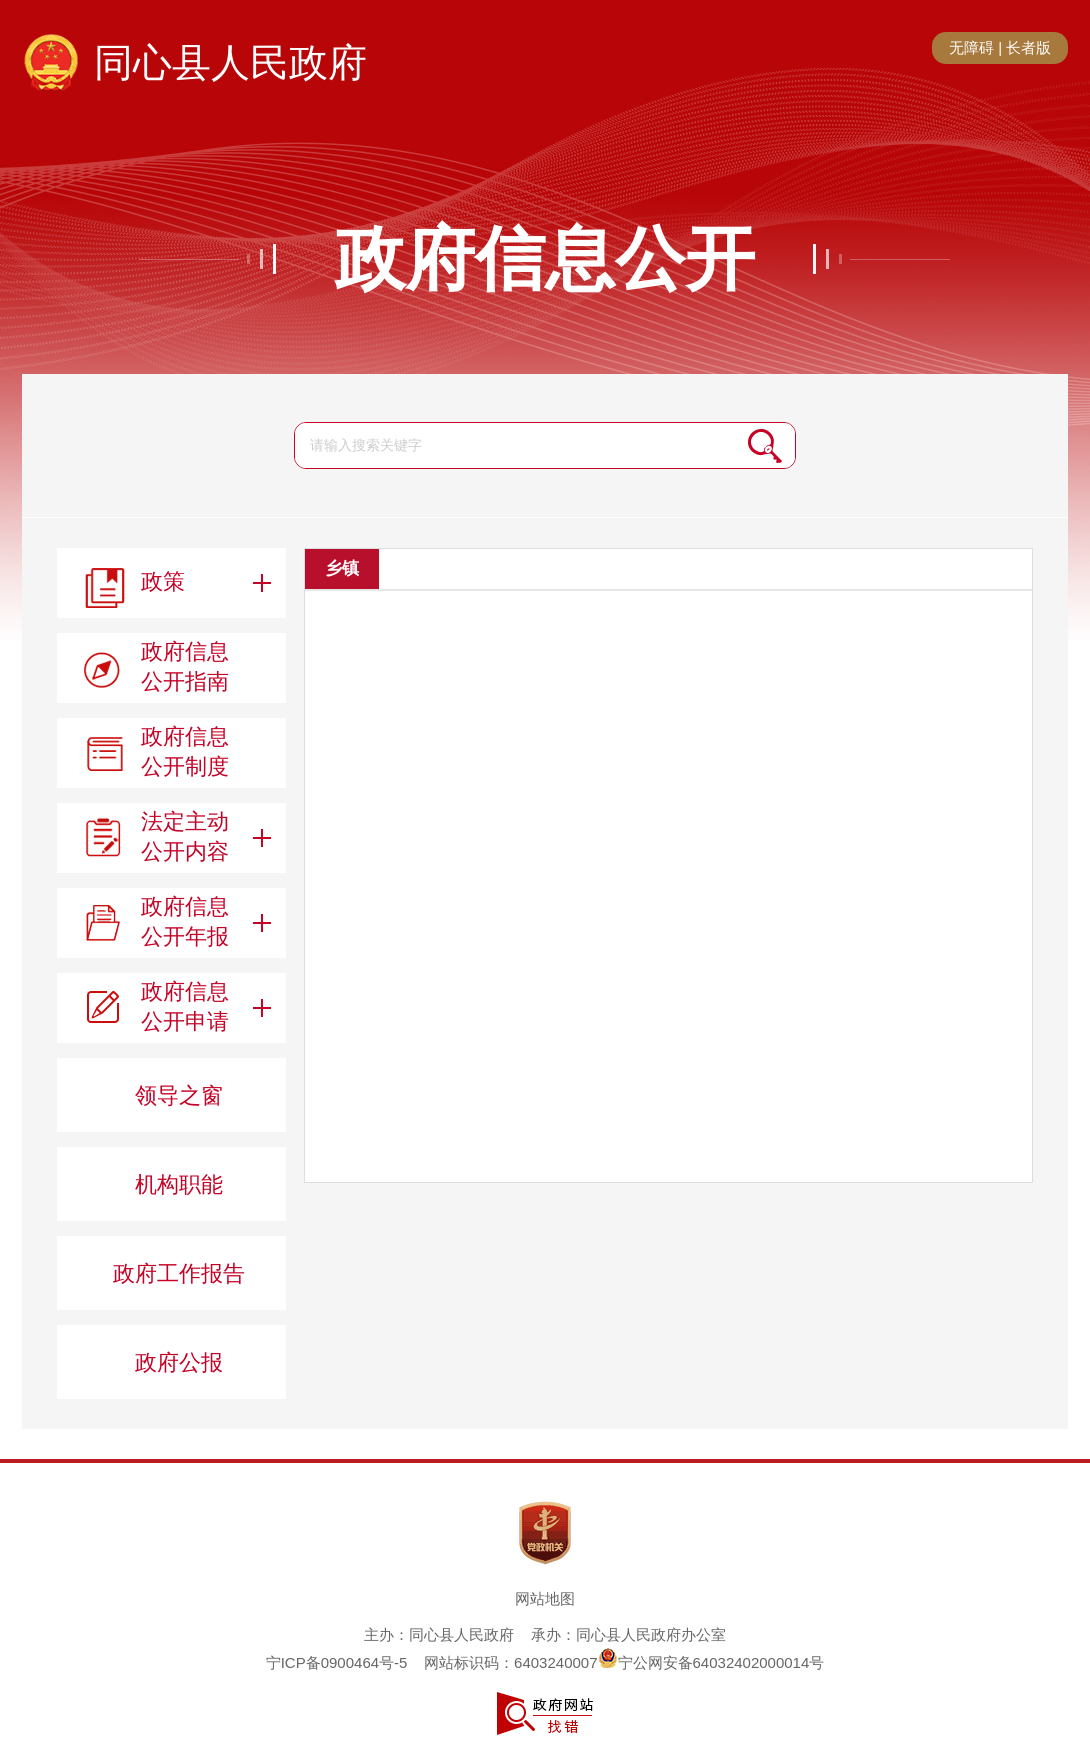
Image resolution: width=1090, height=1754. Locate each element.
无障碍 (971, 47)
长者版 (1028, 47)
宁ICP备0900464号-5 (337, 1662)
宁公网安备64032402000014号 (711, 1662)
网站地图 (545, 1598)
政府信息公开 (545, 259)
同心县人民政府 (230, 62)
